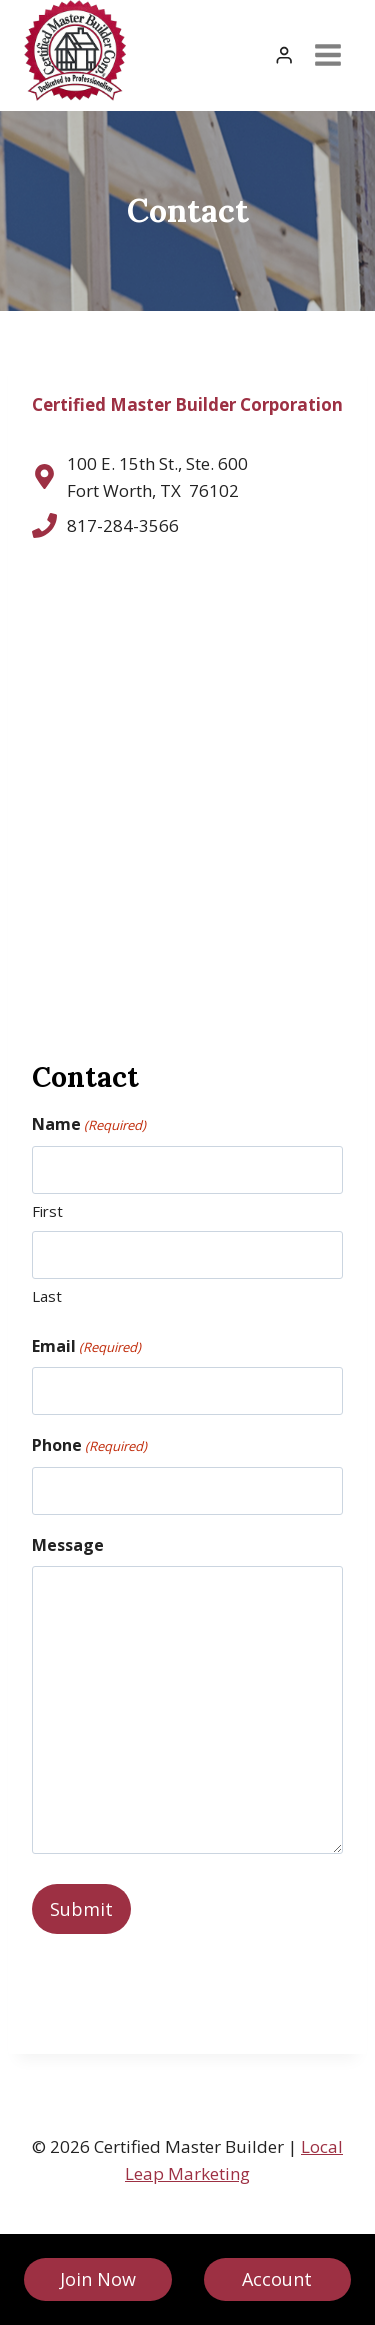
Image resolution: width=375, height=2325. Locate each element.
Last (47, 1296)
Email (86, 1346)
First (47, 1211)
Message (68, 1545)
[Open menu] (327, 55)
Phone (89, 1445)
